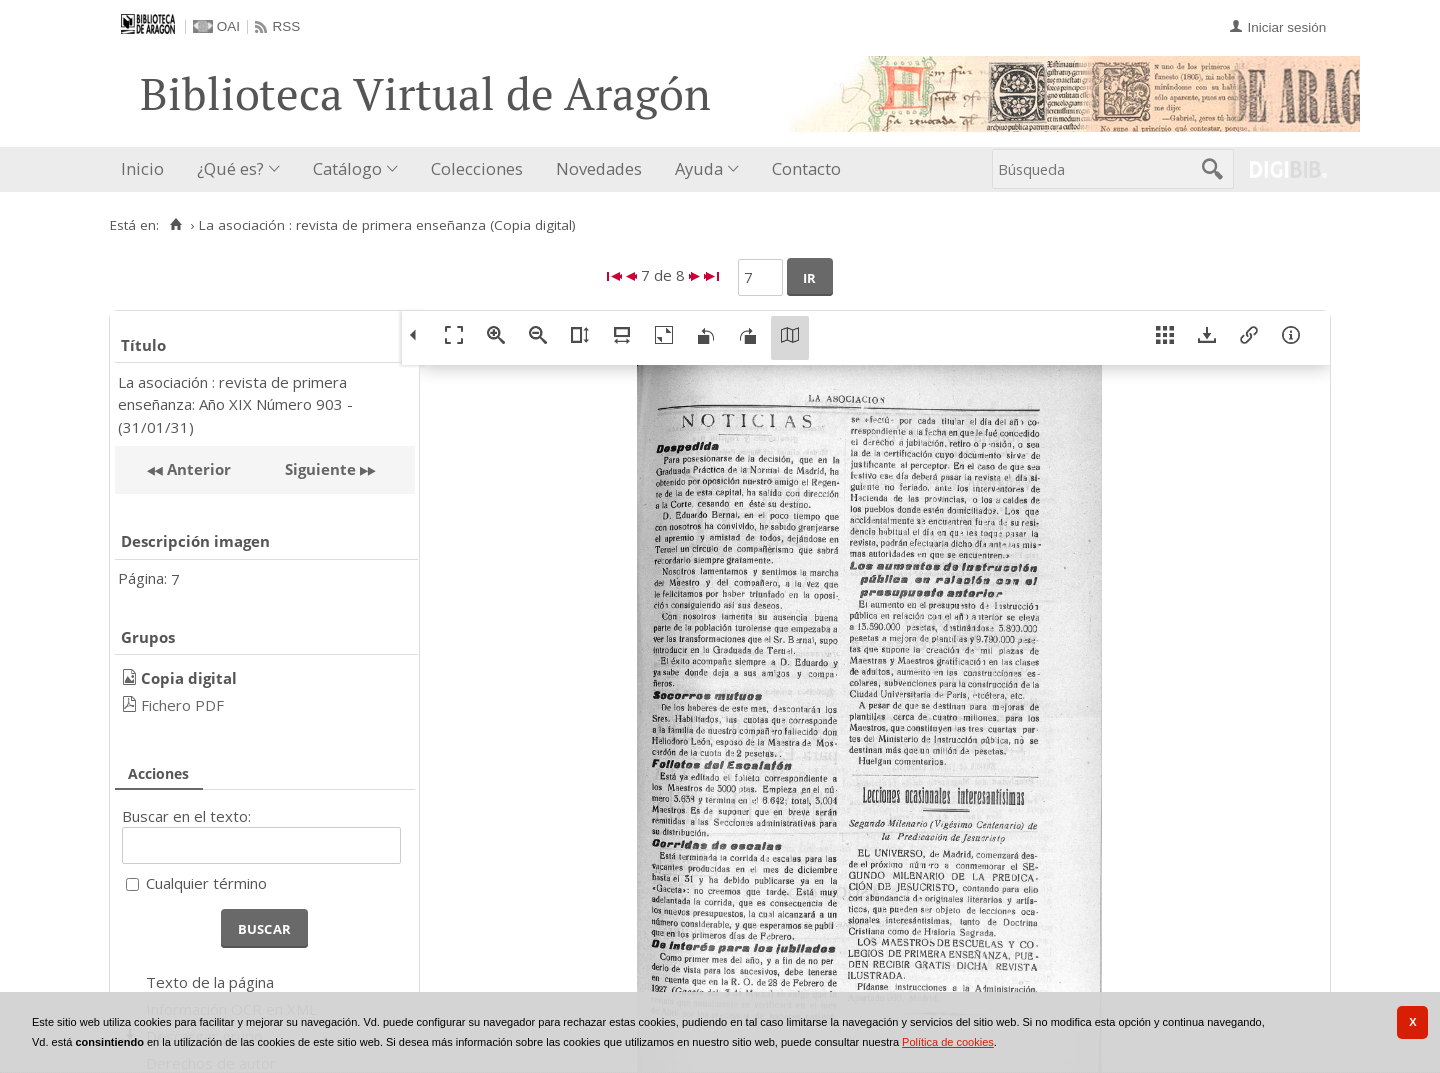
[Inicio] (175, 225)
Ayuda (699, 168)
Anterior (197, 469)
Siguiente (320, 469)
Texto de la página (210, 982)
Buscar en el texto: (186, 816)
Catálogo (347, 168)
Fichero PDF (182, 705)
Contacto (806, 168)
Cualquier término (206, 883)
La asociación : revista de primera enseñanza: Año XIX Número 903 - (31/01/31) (235, 404)
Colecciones (477, 168)
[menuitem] (147, 169)
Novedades (599, 168)
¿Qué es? (230, 168)
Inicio (142, 168)
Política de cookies (948, 1042)
